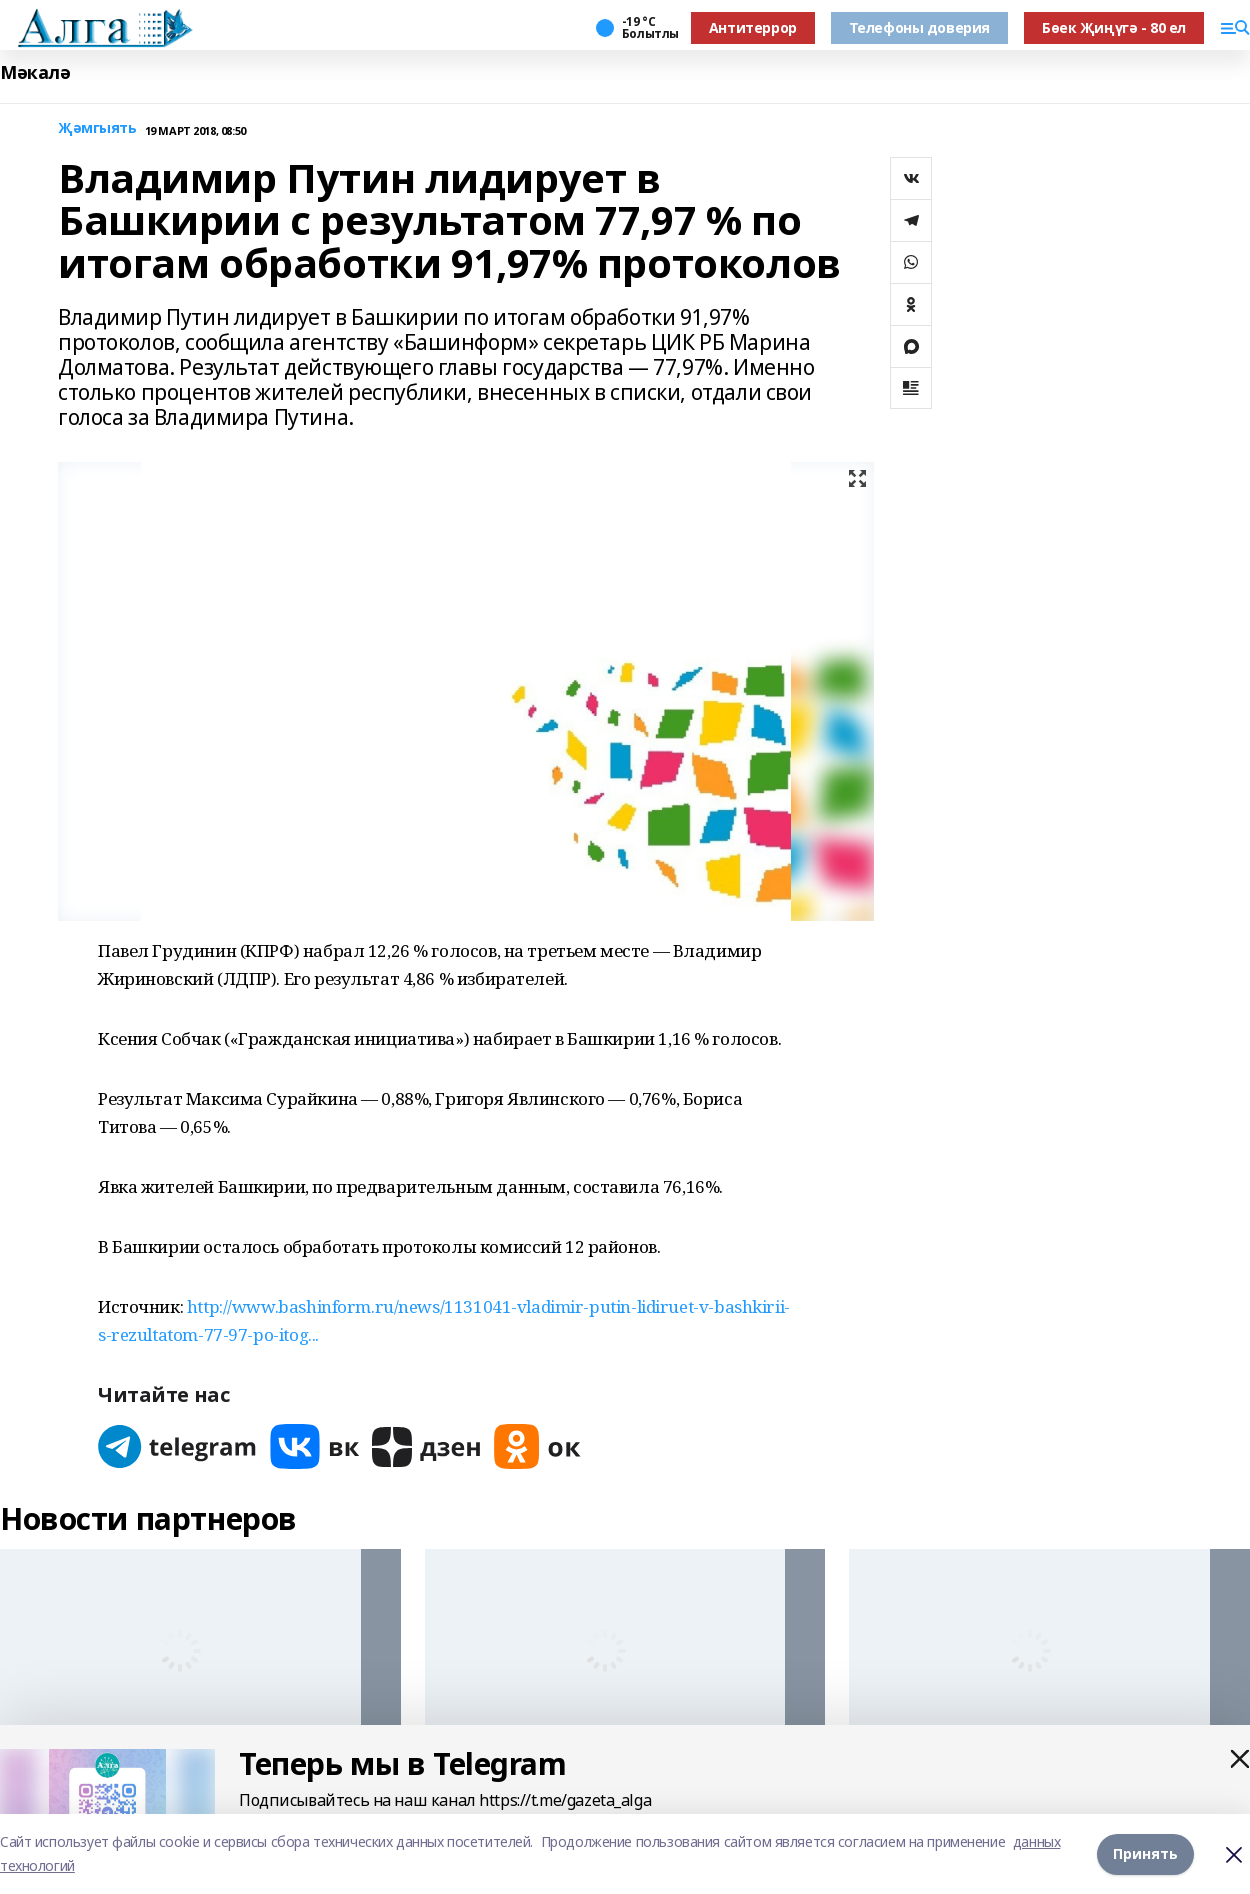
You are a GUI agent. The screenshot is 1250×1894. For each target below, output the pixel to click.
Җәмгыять (97, 128)
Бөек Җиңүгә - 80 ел (1114, 27)
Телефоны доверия (919, 27)
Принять (1145, 1853)
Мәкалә (35, 72)
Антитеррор (753, 27)
